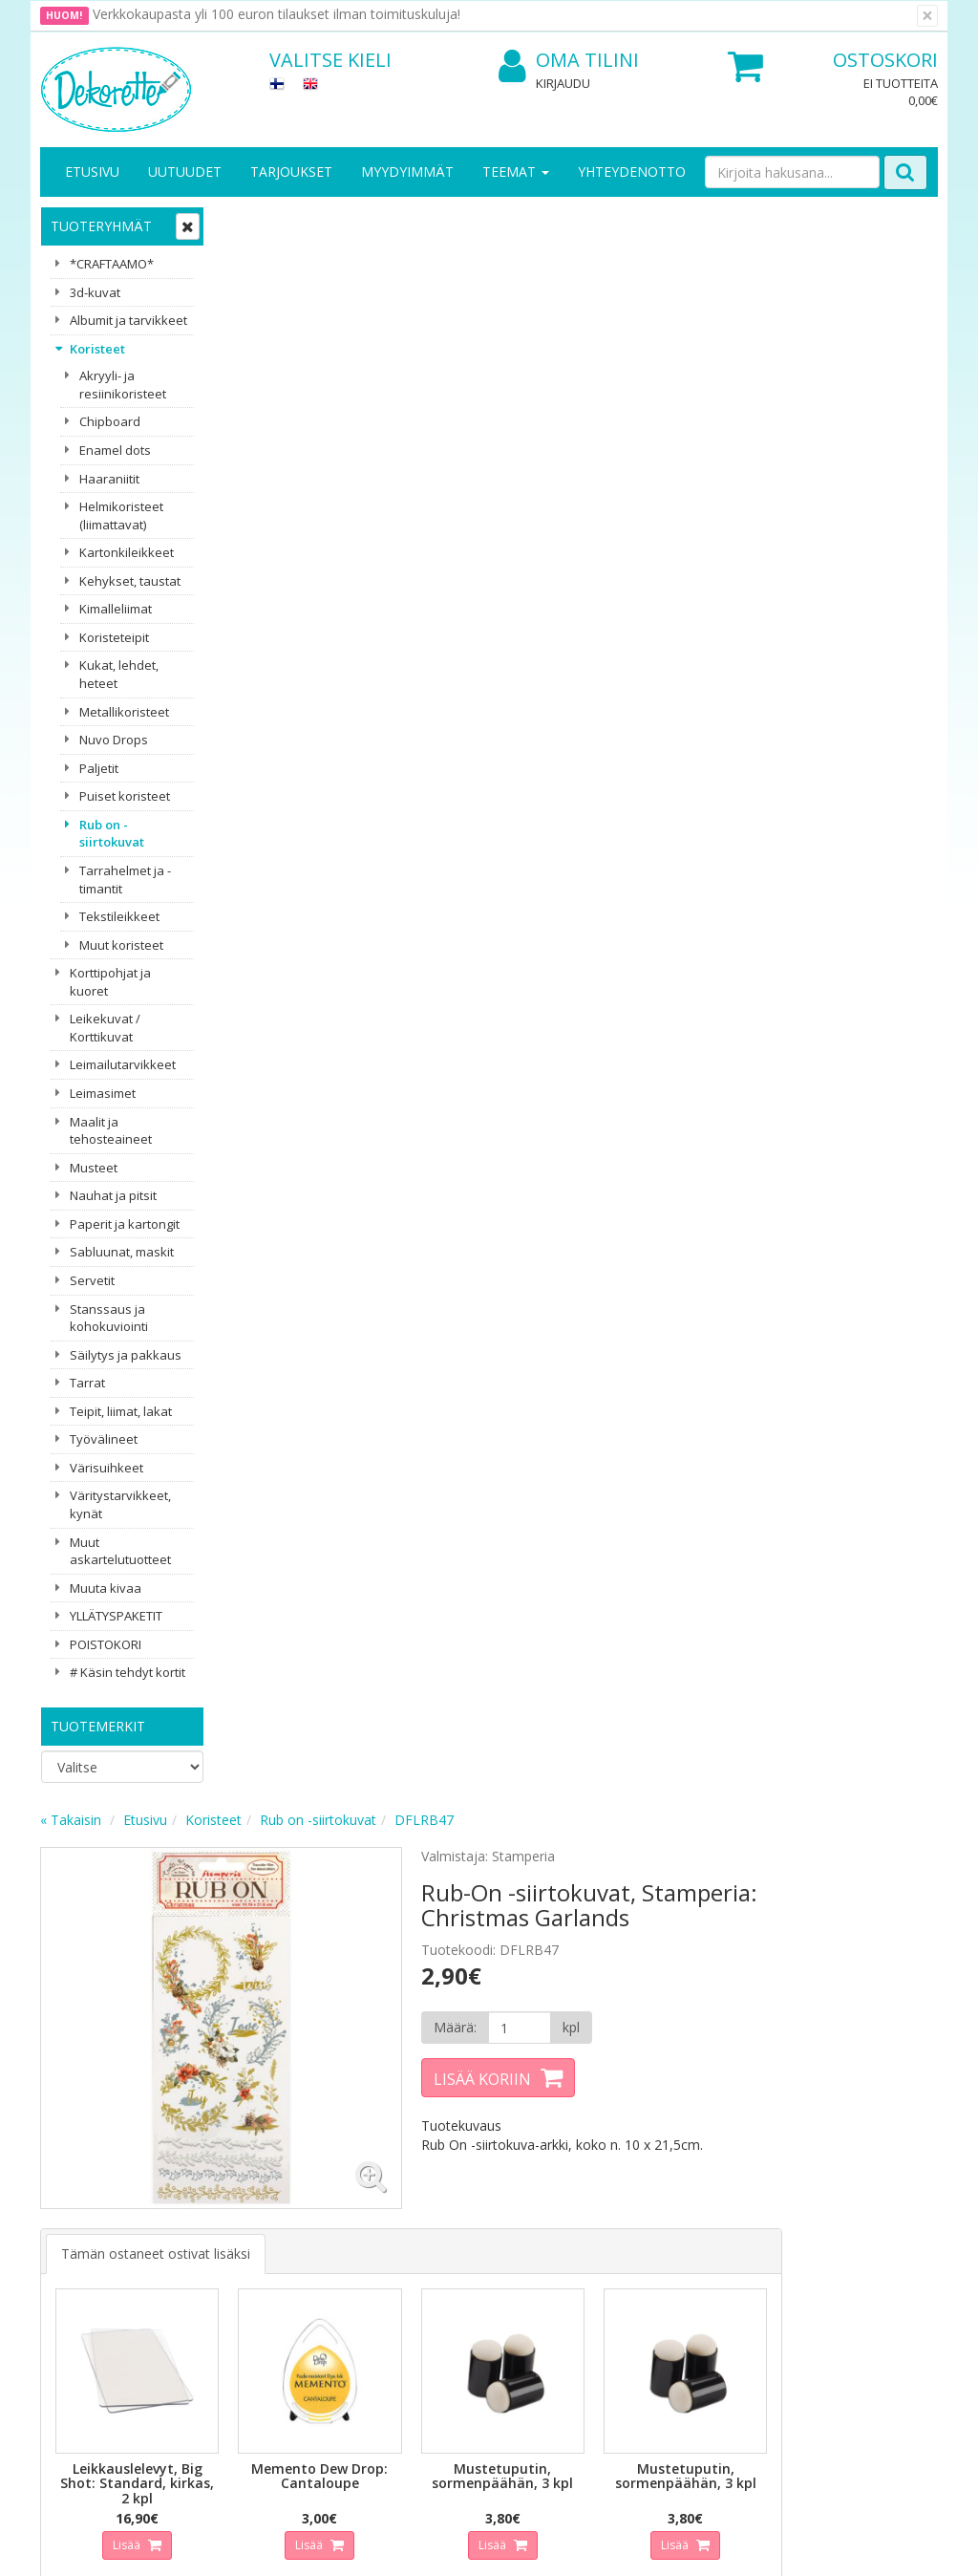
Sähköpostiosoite (339, 2013)
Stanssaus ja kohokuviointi (109, 1318)
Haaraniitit (109, 478)
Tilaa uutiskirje (335, 2090)
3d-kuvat (95, 292)
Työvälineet (104, 1439)
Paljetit (98, 768)
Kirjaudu (563, 83)
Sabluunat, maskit (122, 1251)
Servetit (92, 1280)
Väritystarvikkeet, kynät (120, 1504)
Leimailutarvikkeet (123, 1064)
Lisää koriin (651, 482)
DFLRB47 (607, 223)
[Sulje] (927, 16)
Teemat (515, 171)
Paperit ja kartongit (125, 1224)
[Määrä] (685, 431)
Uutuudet (185, 171)
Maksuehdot (219, 2283)
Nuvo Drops (113, 739)
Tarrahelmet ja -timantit (125, 879)
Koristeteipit (114, 637)
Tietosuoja (214, 2197)
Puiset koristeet (124, 796)
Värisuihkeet (106, 1467)
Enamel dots (115, 450)
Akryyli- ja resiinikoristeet (122, 384)
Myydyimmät (407, 171)
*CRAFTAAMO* (112, 263)
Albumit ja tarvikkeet (128, 320)
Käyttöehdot (219, 2254)
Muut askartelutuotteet (120, 1551)
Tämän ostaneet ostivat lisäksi (339, 642)
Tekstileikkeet (119, 916)
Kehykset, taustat (130, 581)
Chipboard (109, 421)
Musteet (93, 1167)
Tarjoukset (291, 171)
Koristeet (97, 348)
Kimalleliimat (115, 608)
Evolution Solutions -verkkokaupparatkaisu (816, 2547)
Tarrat (87, 1382)
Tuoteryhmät (101, 226)
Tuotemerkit (98, 1726)
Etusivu (92, 171)
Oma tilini (569, 61)
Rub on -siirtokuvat (111, 833)
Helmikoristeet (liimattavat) (121, 515)
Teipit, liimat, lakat (121, 1411)
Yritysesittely (81, 2197)
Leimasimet (103, 1093)
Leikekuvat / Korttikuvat (105, 1027)
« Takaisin (254, 223)
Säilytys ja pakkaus (125, 1354)
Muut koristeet (121, 945)
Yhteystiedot (81, 2226)
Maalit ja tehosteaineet (111, 1130)
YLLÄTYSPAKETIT (116, 1615)
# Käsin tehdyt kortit (127, 1672)
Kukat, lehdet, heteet (119, 674)
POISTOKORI (105, 1644)
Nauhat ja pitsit (113, 1195)
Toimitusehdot (226, 2226)
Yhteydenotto (632, 171)
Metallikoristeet (124, 711)
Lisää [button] (308, 927)
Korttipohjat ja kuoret (110, 981)
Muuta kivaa (105, 1588)
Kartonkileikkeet (126, 552)
